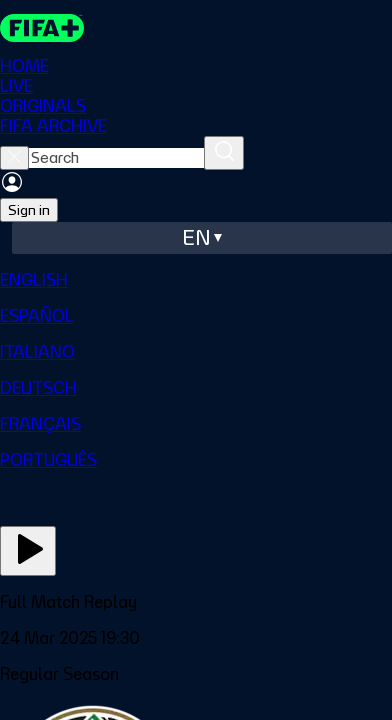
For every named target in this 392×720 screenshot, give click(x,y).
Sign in (29, 210)
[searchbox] (116, 158)
